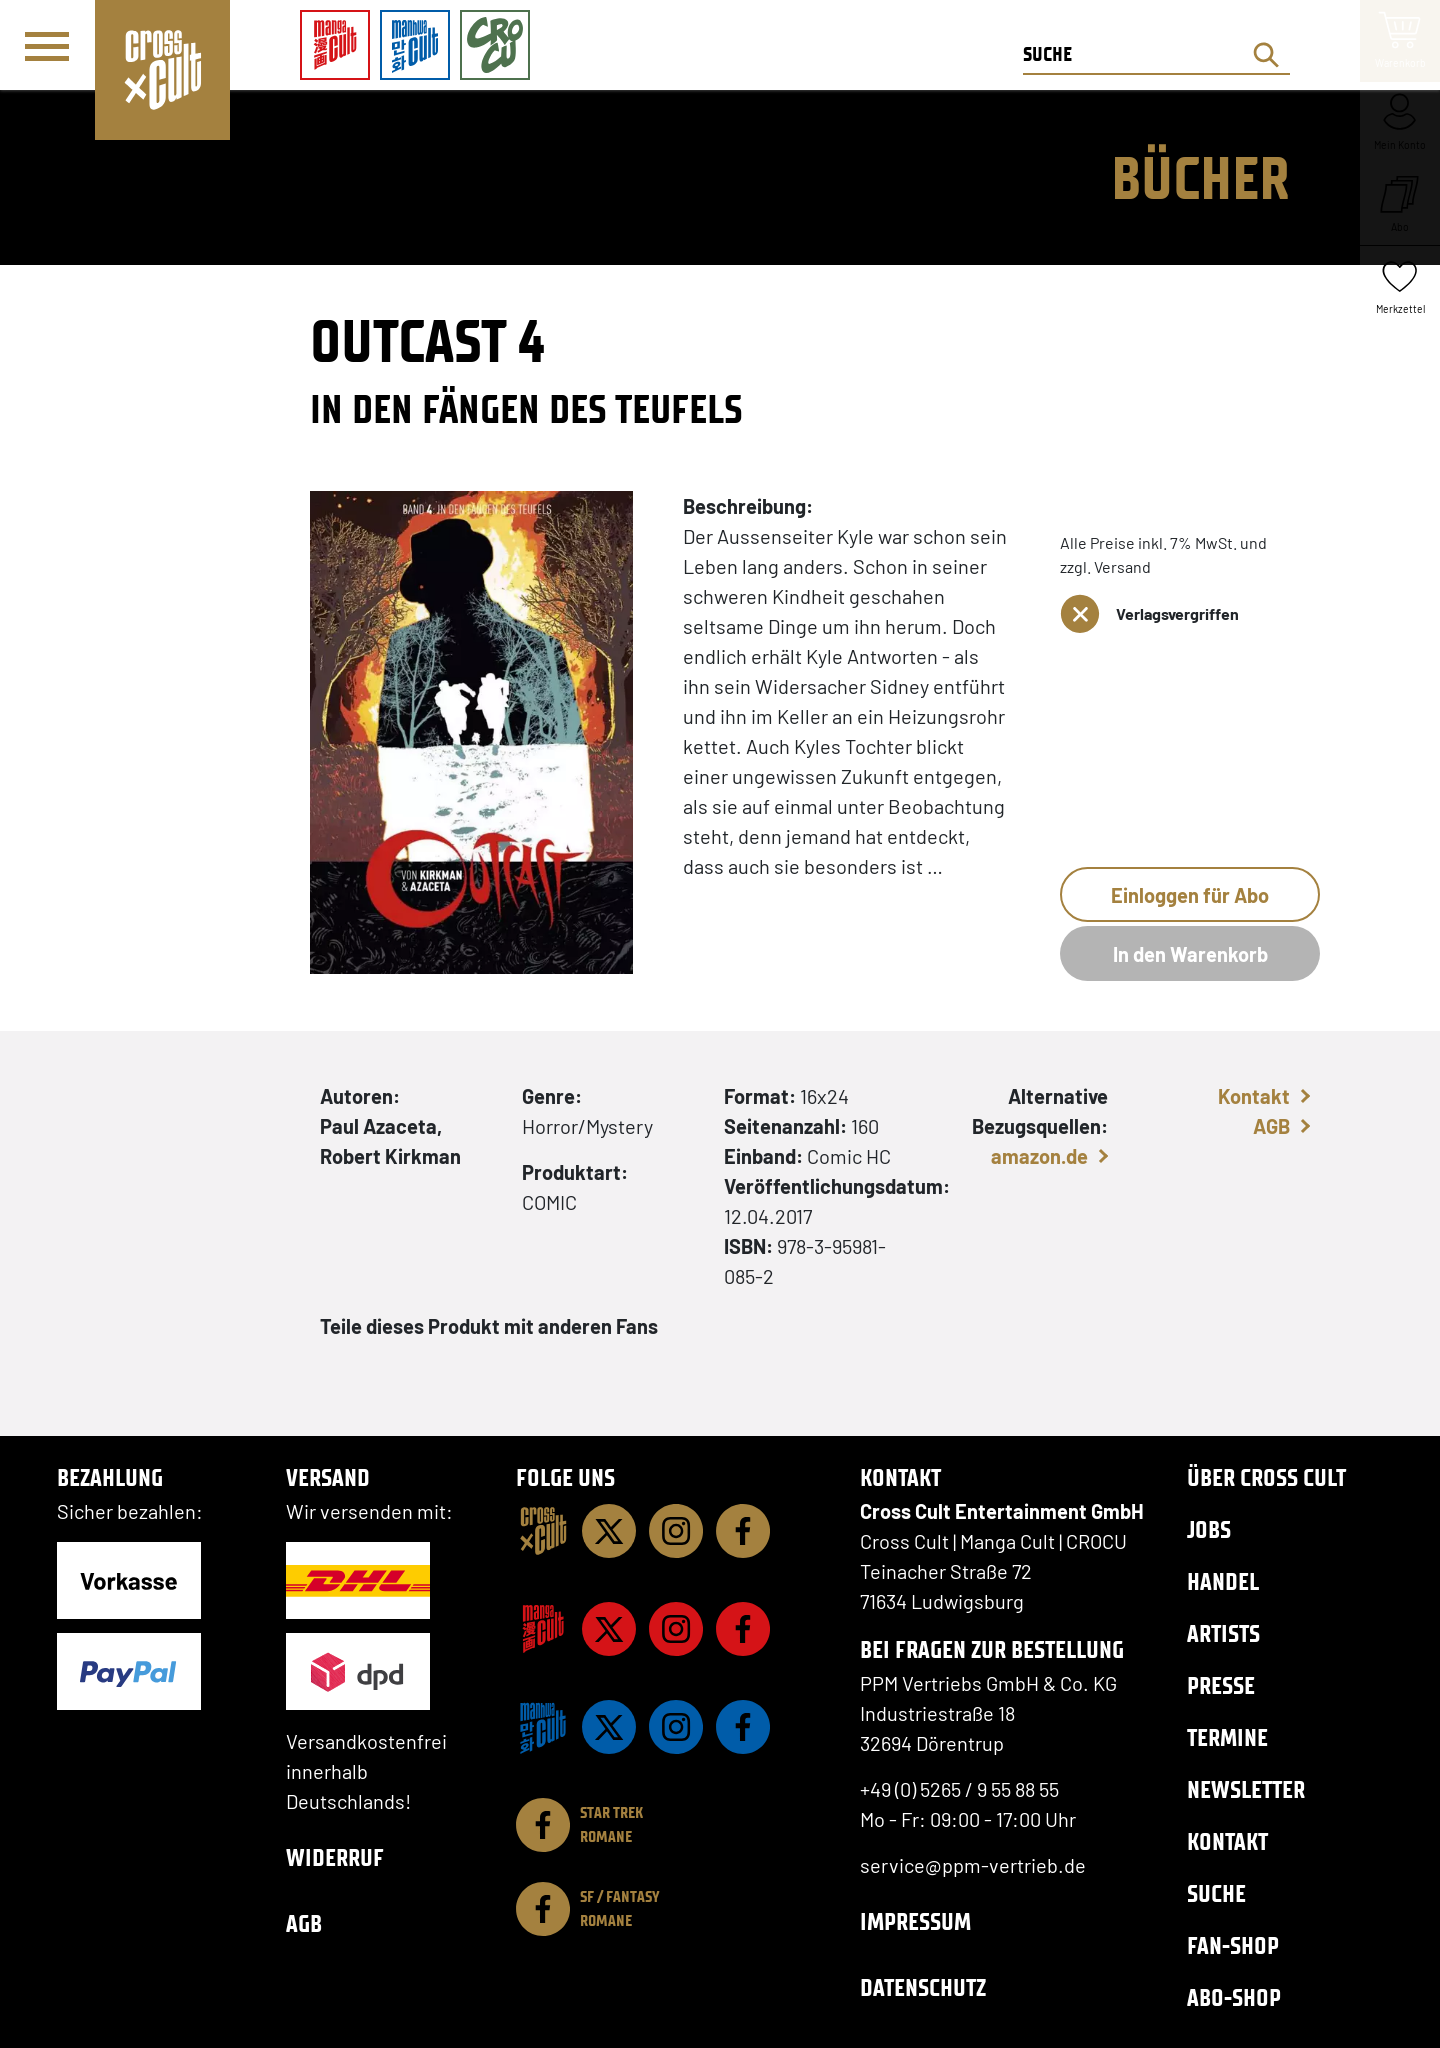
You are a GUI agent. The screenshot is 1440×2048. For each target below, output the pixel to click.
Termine (1227, 1737)
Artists (1223, 1633)
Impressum (915, 1921)
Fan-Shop (1233, 1945)
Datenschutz (923, 1987)
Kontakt (1254, 1096)
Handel (1223, 1581)
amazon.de (1039, 1156)
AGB (1271, 1126)
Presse (1221, 1685)
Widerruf (335, 1857)
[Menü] (47, 46)
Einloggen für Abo (1190, 895)
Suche (1216, 1893)
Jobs (1209, 1529)
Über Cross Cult (1266, 1477)
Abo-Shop (1234, 1997)
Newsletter (1246, 1789)
